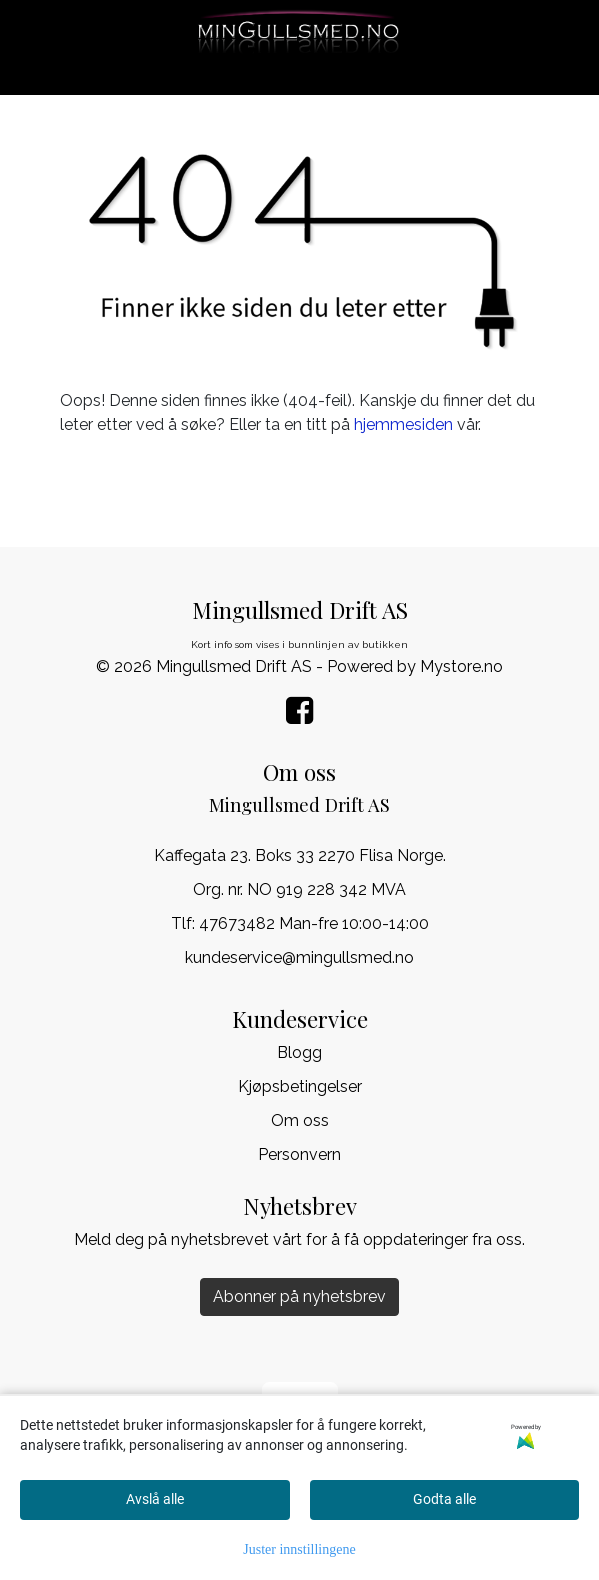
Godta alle (444, 1499)
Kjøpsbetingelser (300, 1086)
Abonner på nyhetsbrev (299, 1296)
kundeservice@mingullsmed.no (299, 957)
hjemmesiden (403, 424)
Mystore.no (461, 666)
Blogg (299, 1052)
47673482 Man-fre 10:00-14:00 (314, 923)
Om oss (300, 1120)
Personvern (299, 1154)
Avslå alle (155, 1499)
